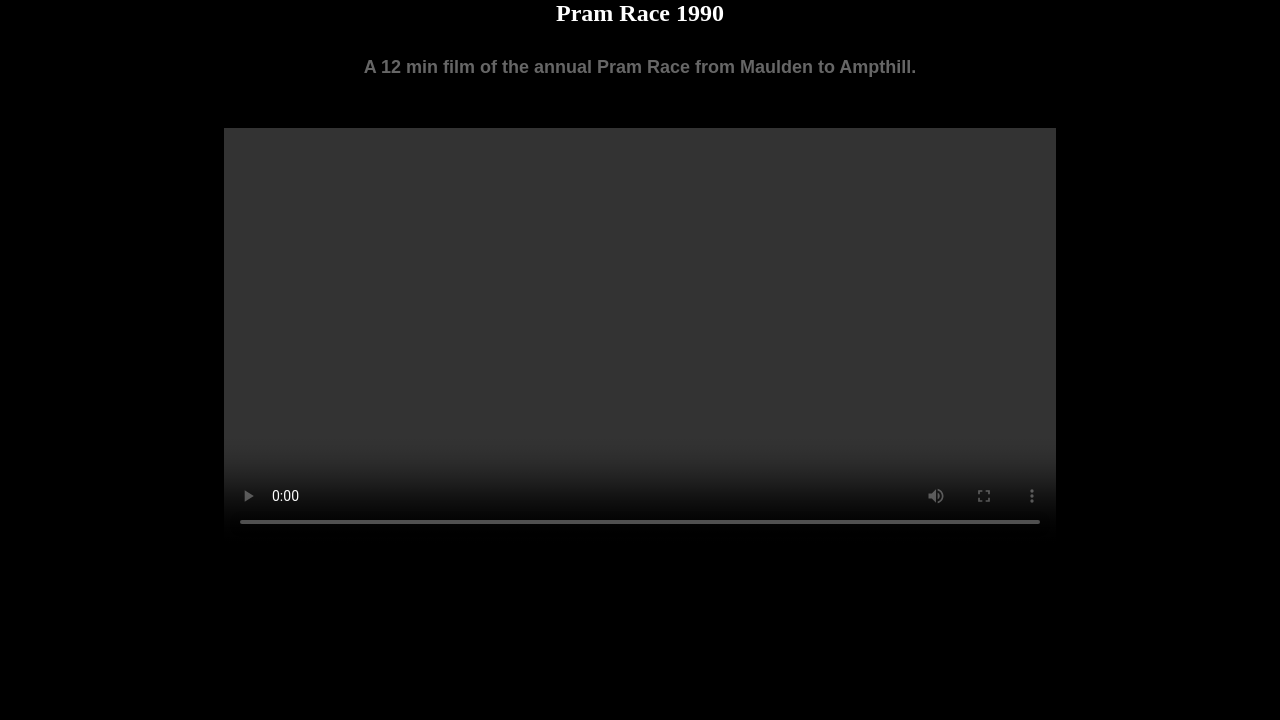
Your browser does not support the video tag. (640, 336)
